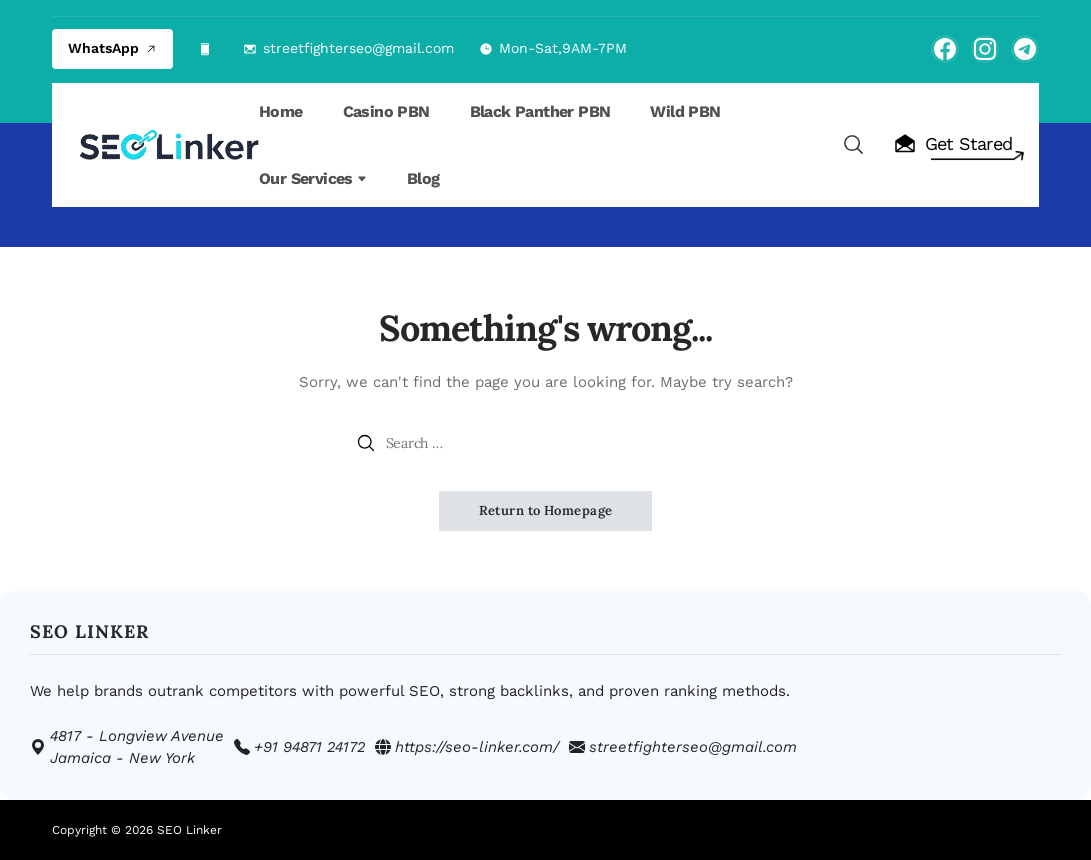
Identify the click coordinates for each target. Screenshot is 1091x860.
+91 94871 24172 (309, 747)
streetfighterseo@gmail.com (358, 48)
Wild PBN (685, 111)
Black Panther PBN (540, 111)
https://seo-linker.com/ (477, 747)
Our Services (313, 178)
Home (281, 111)
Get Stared (952, 144)
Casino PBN (386, 111)
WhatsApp (112, 48)
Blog (423, 178)
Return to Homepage (546, 510)
